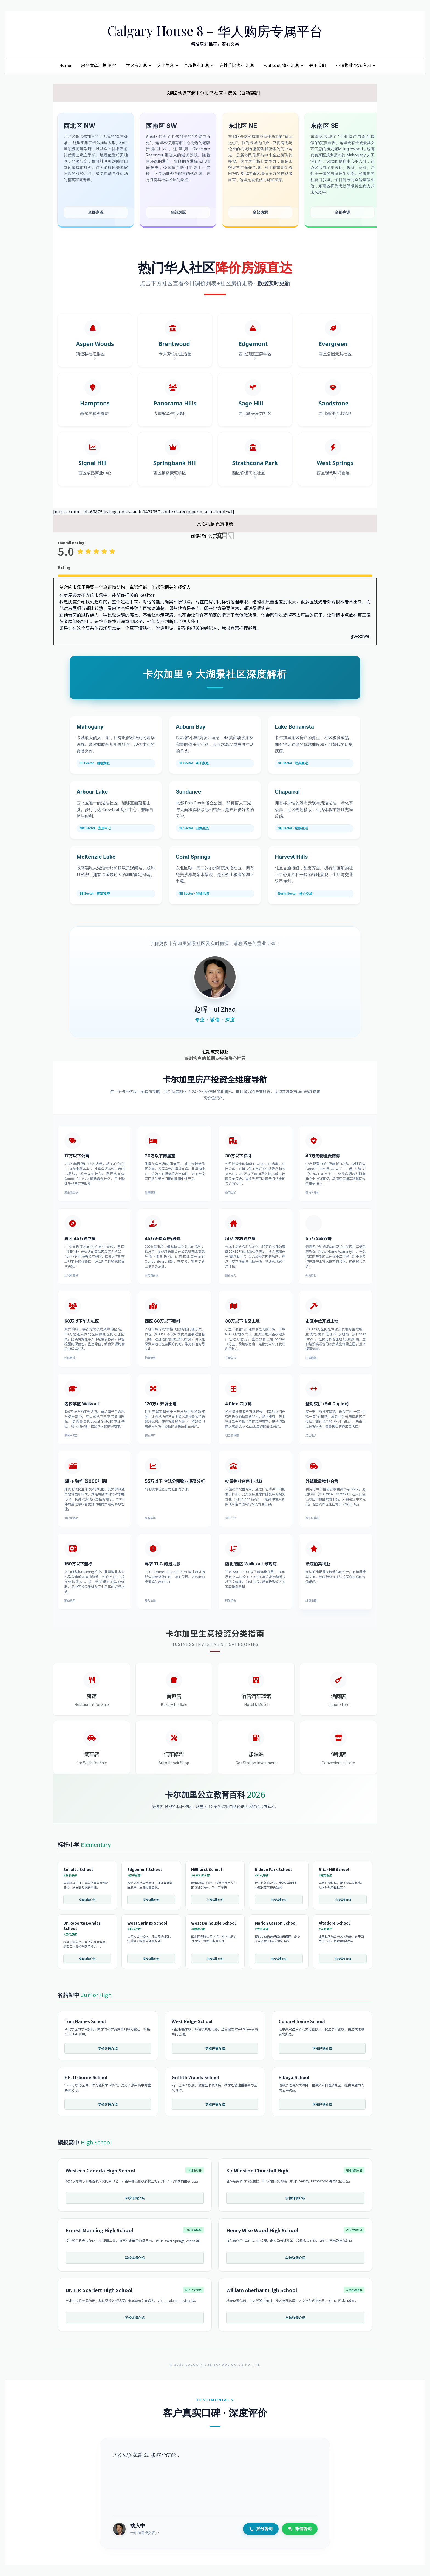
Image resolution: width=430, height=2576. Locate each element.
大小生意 (165, 65)
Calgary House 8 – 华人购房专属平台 (215, 30)
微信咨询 (300, 2528)
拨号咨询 (261, 2528)
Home (65, 65)
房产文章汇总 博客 (98, 65)
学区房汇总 (136, 65)
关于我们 (317, 65)
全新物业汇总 (197, 65)
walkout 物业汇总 (281, 65)
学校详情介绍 (87, 1900)
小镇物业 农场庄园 (353, 65)
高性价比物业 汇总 (236, 65)
